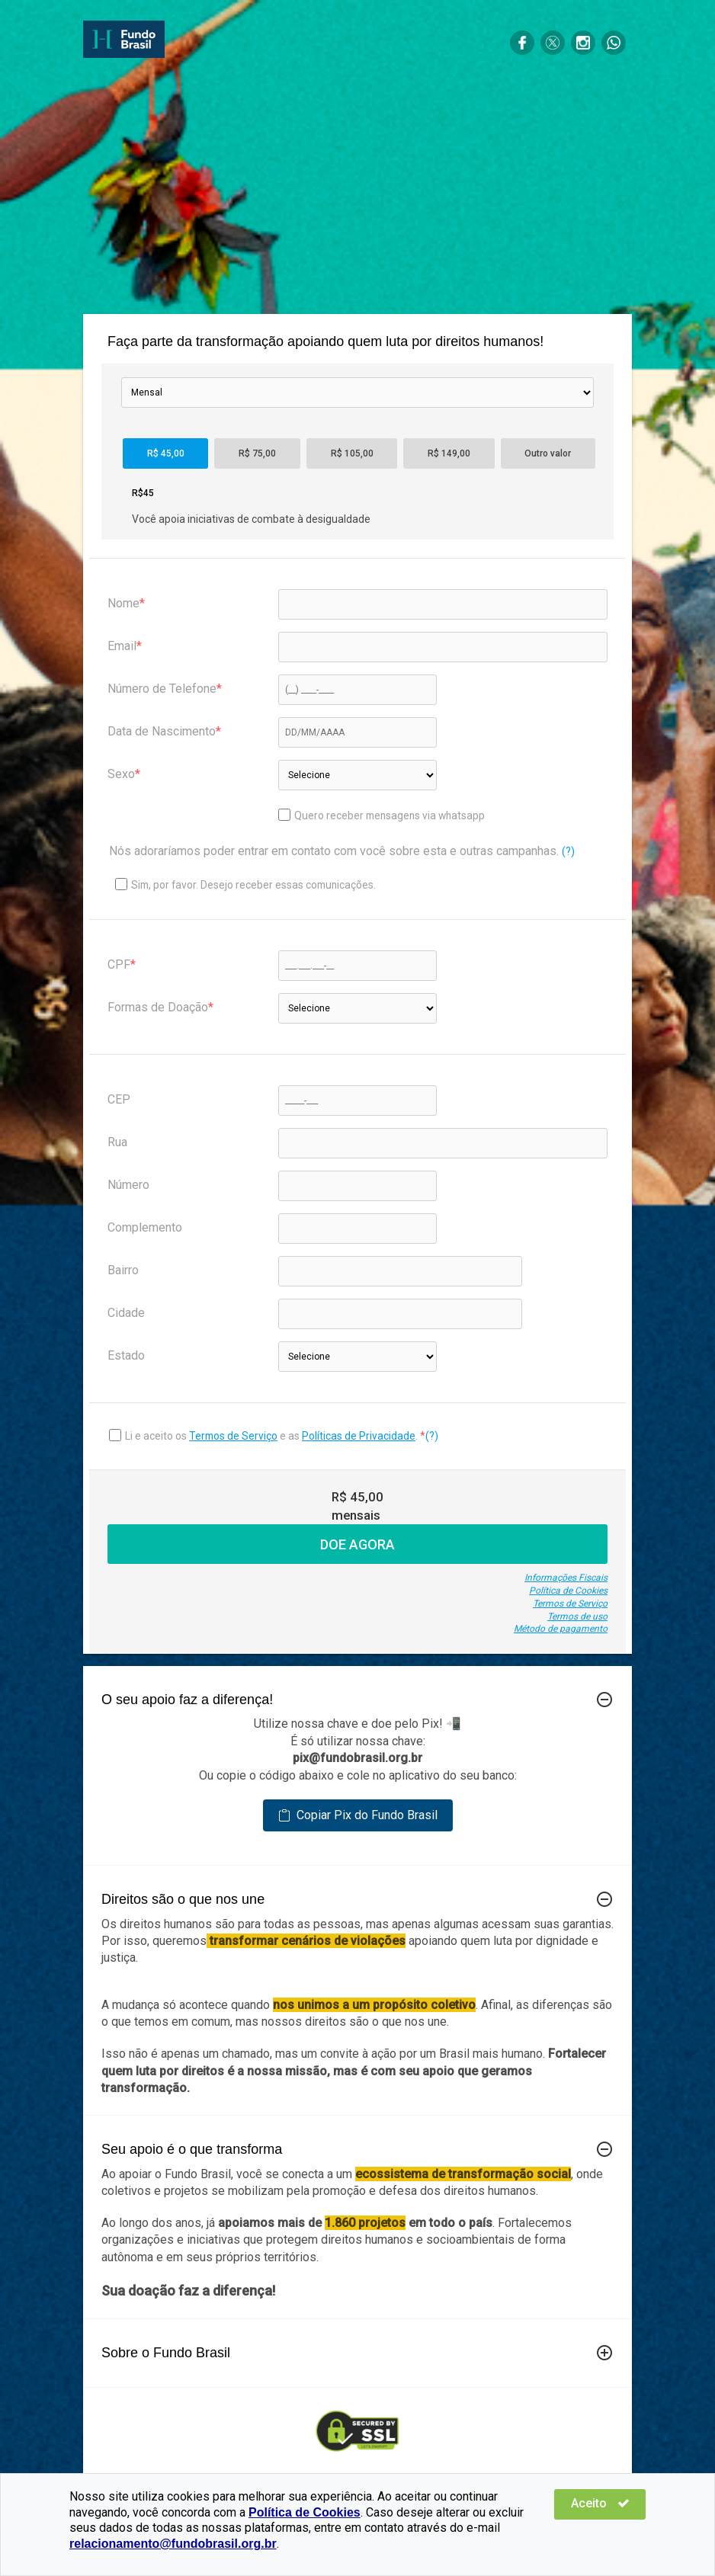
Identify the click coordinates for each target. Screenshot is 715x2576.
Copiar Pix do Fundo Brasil (358, 1815)
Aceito (600, 2503)
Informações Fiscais (566, 1577)
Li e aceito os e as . (272, 1436)
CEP (118, 1099)
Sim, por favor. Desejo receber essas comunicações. (245, 884)
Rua (117, 1142)
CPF (118, 964)
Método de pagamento (561, 1628)
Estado (126, 1355)
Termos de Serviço (233, 1436)
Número (128, 1184)
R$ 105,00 (352, 453)
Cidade (126, 1313)
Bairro (123, 1270)
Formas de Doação (157, 1007)
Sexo (121, 774)
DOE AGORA (357, 1544)
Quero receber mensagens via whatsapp (381, 815)
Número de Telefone (161, 688)
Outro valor (547, 453)
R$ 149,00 (449, 453)
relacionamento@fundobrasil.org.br (173, 2543)
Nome (123, 603)
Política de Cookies (568, 1590)
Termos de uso (577, 1616)
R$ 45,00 (165, 453)
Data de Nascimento (161, 731)
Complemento (144, 1227)
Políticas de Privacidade (358, 1436)
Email (121, 646)
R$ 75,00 (257, 453)
